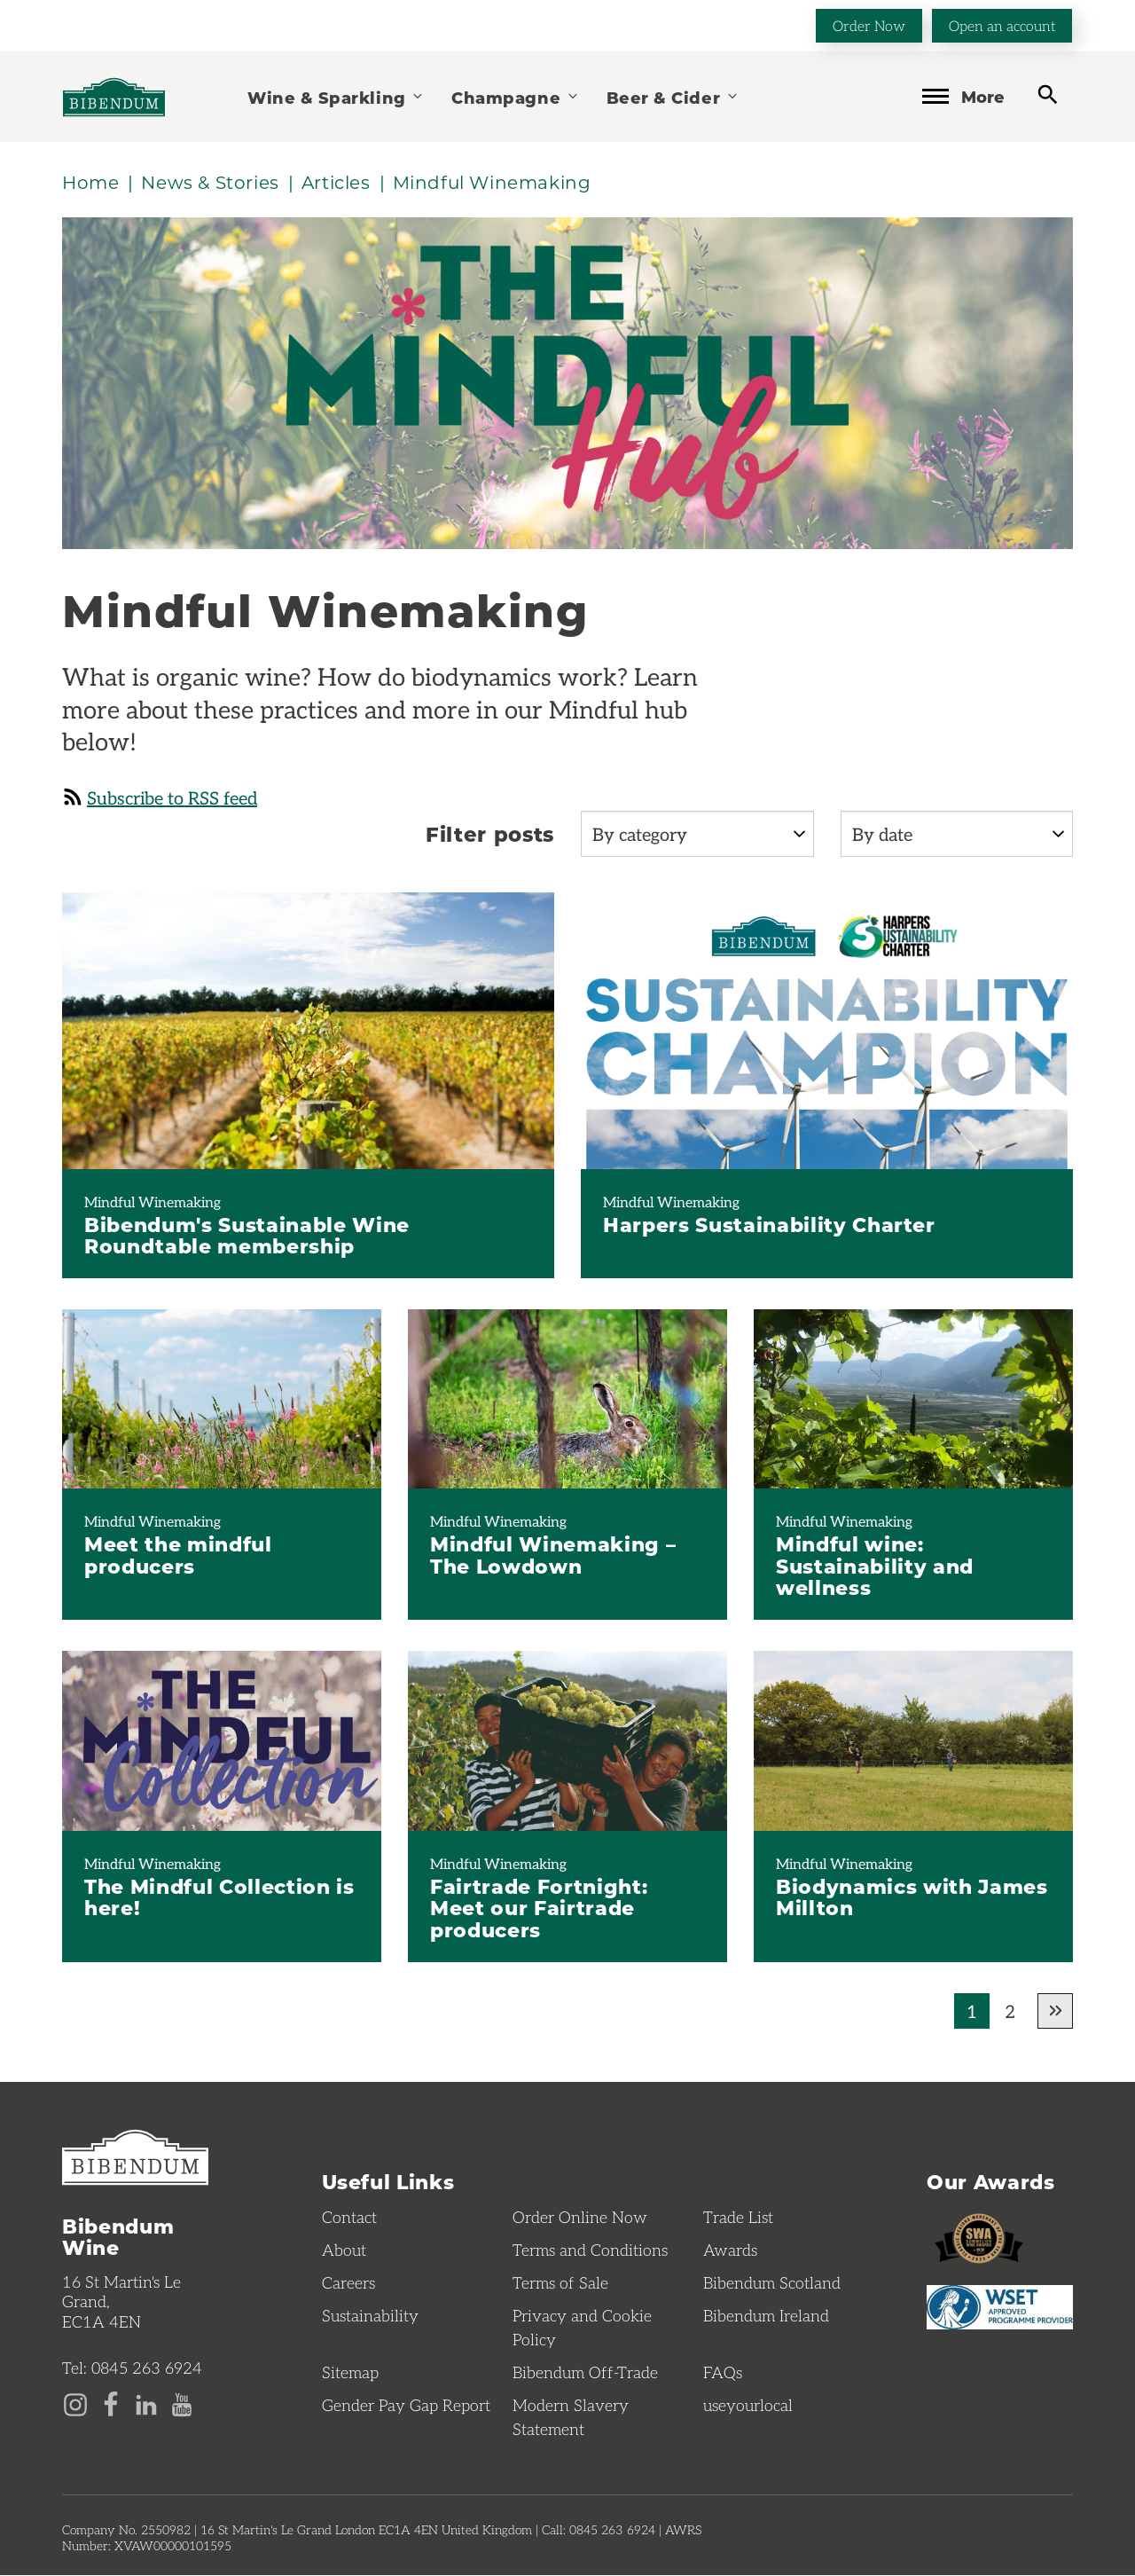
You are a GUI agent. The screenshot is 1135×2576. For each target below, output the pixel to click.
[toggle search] (1047, 95)
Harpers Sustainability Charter (769, 1224)
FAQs (722, 2372)
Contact (349, 2217)
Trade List (738, 2217)
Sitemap (350, 2372)
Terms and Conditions (590, 2250)
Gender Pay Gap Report (406, 2405)
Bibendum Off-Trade (585, 2372)
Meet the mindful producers (178, 1555)
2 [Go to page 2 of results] (1010, 2012)
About (344, 2250)
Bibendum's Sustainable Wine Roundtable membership (247, 1235)
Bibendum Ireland (766, 2316)
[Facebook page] (111, 2403)
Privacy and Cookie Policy (582, 2328)
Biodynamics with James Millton (912, 1897)
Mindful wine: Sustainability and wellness (875, 1565)
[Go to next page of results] (1055, 2012)
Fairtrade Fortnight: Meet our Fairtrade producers (538, 1908)
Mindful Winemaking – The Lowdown (553, 1555)
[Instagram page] (75, 2403)
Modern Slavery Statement (571, 2417)
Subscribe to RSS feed (159, 797)
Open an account (1002, 25)
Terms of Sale (560, 2283)
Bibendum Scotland (772, 2283)
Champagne (515, 97)
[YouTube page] (181, 2403)
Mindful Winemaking (152, 1201)
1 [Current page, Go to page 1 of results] (972, 2012)
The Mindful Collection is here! (219, 1897)
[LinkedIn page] (146, 2403)
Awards (730, 2250)
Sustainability (370, 2316)
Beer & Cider (673, 97)
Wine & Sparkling (336, 97)
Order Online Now (580, 2217)
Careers (348, 2283)
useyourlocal (748, 2405)
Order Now (869, 25)
